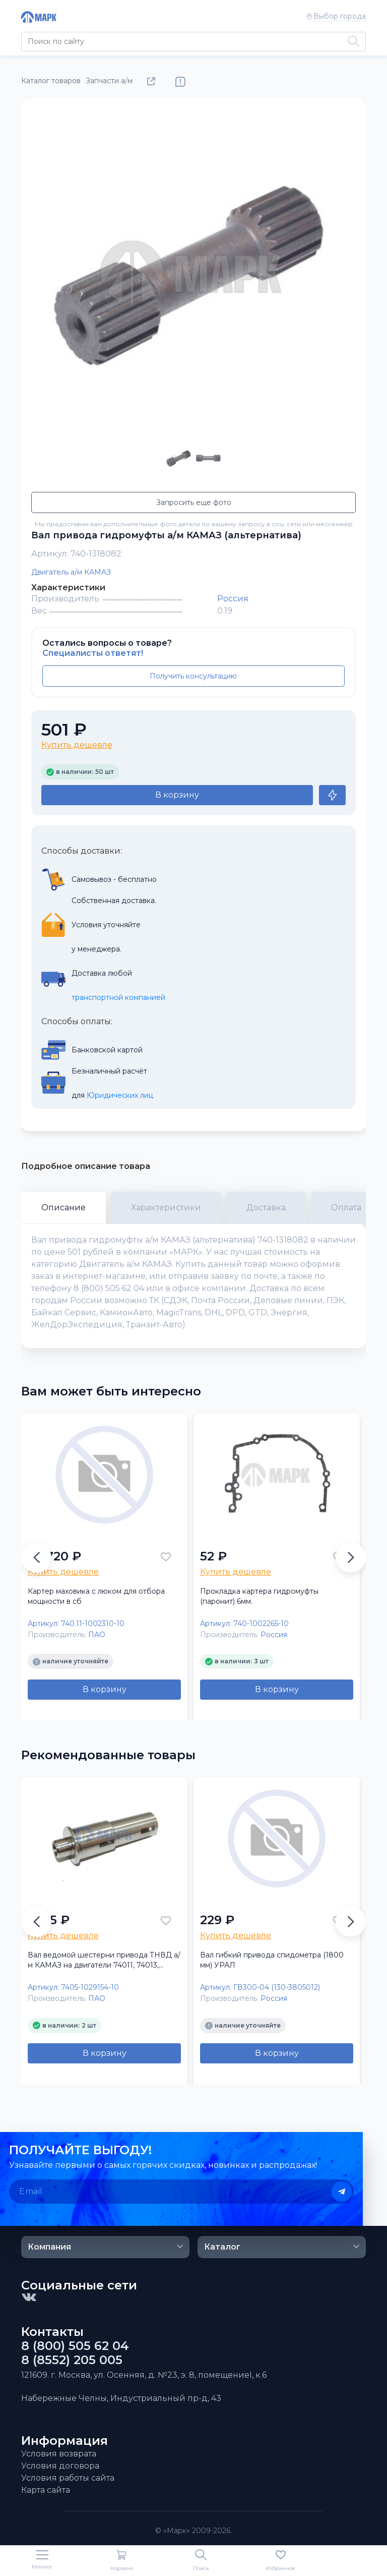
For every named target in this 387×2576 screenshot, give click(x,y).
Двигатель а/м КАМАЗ (71, 572)
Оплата (346, 1207)
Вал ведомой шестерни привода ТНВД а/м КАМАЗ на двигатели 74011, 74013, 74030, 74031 (104, 1960)
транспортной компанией (118, 997)
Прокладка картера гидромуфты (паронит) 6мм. (259, 1596)
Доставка (266, 1207)
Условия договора (60, 2466)
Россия (232, 598)
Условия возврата (58, 2453)
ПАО (96, 1634)
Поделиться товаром (153, 82)
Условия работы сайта (67, 2478)
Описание (63, 1207)
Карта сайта (45, 2490)
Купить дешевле (76, 745)
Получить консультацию (193, 676)
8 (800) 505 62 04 (75, 2346)
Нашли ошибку (180, 82)
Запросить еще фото (193, 502)
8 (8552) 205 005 (71, 2360)
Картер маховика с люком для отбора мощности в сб (96, 1596)
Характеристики (166, 1207)
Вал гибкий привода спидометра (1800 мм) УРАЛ (272, 1960)
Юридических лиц (120, 1095)
